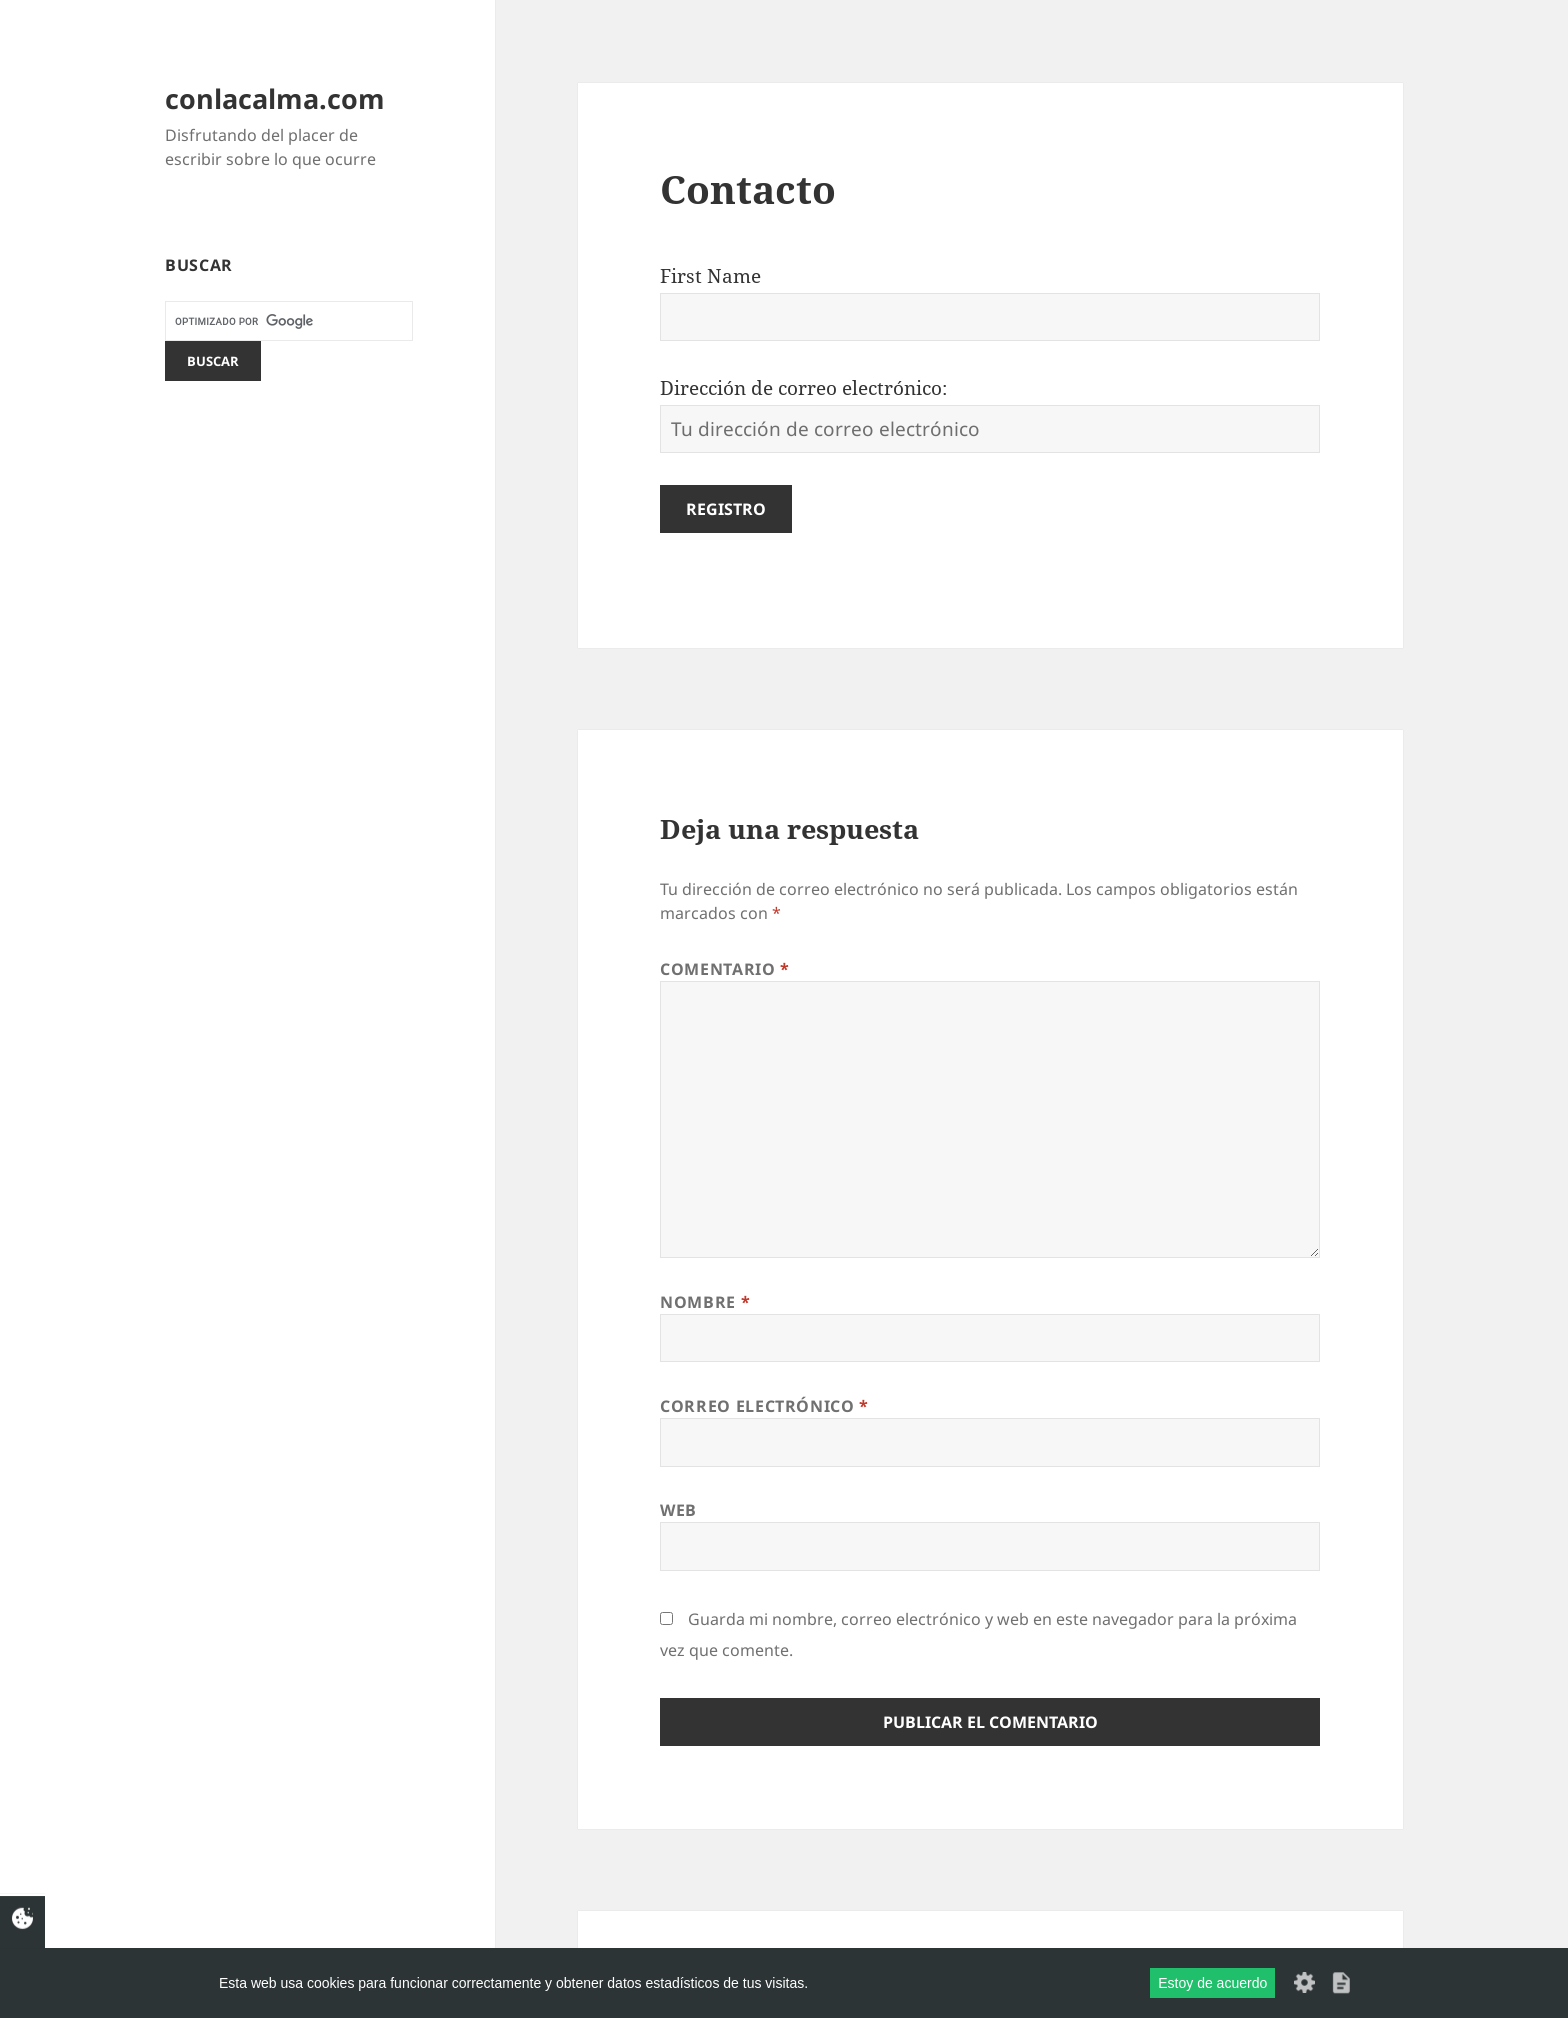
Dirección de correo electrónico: (803, 388)
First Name (710, 276)
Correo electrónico (764, 1406)
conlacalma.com (275, 98)
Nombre (705, 1302)
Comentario (725, 969)
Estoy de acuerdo (1212, 1983)
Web (678, 1510)
